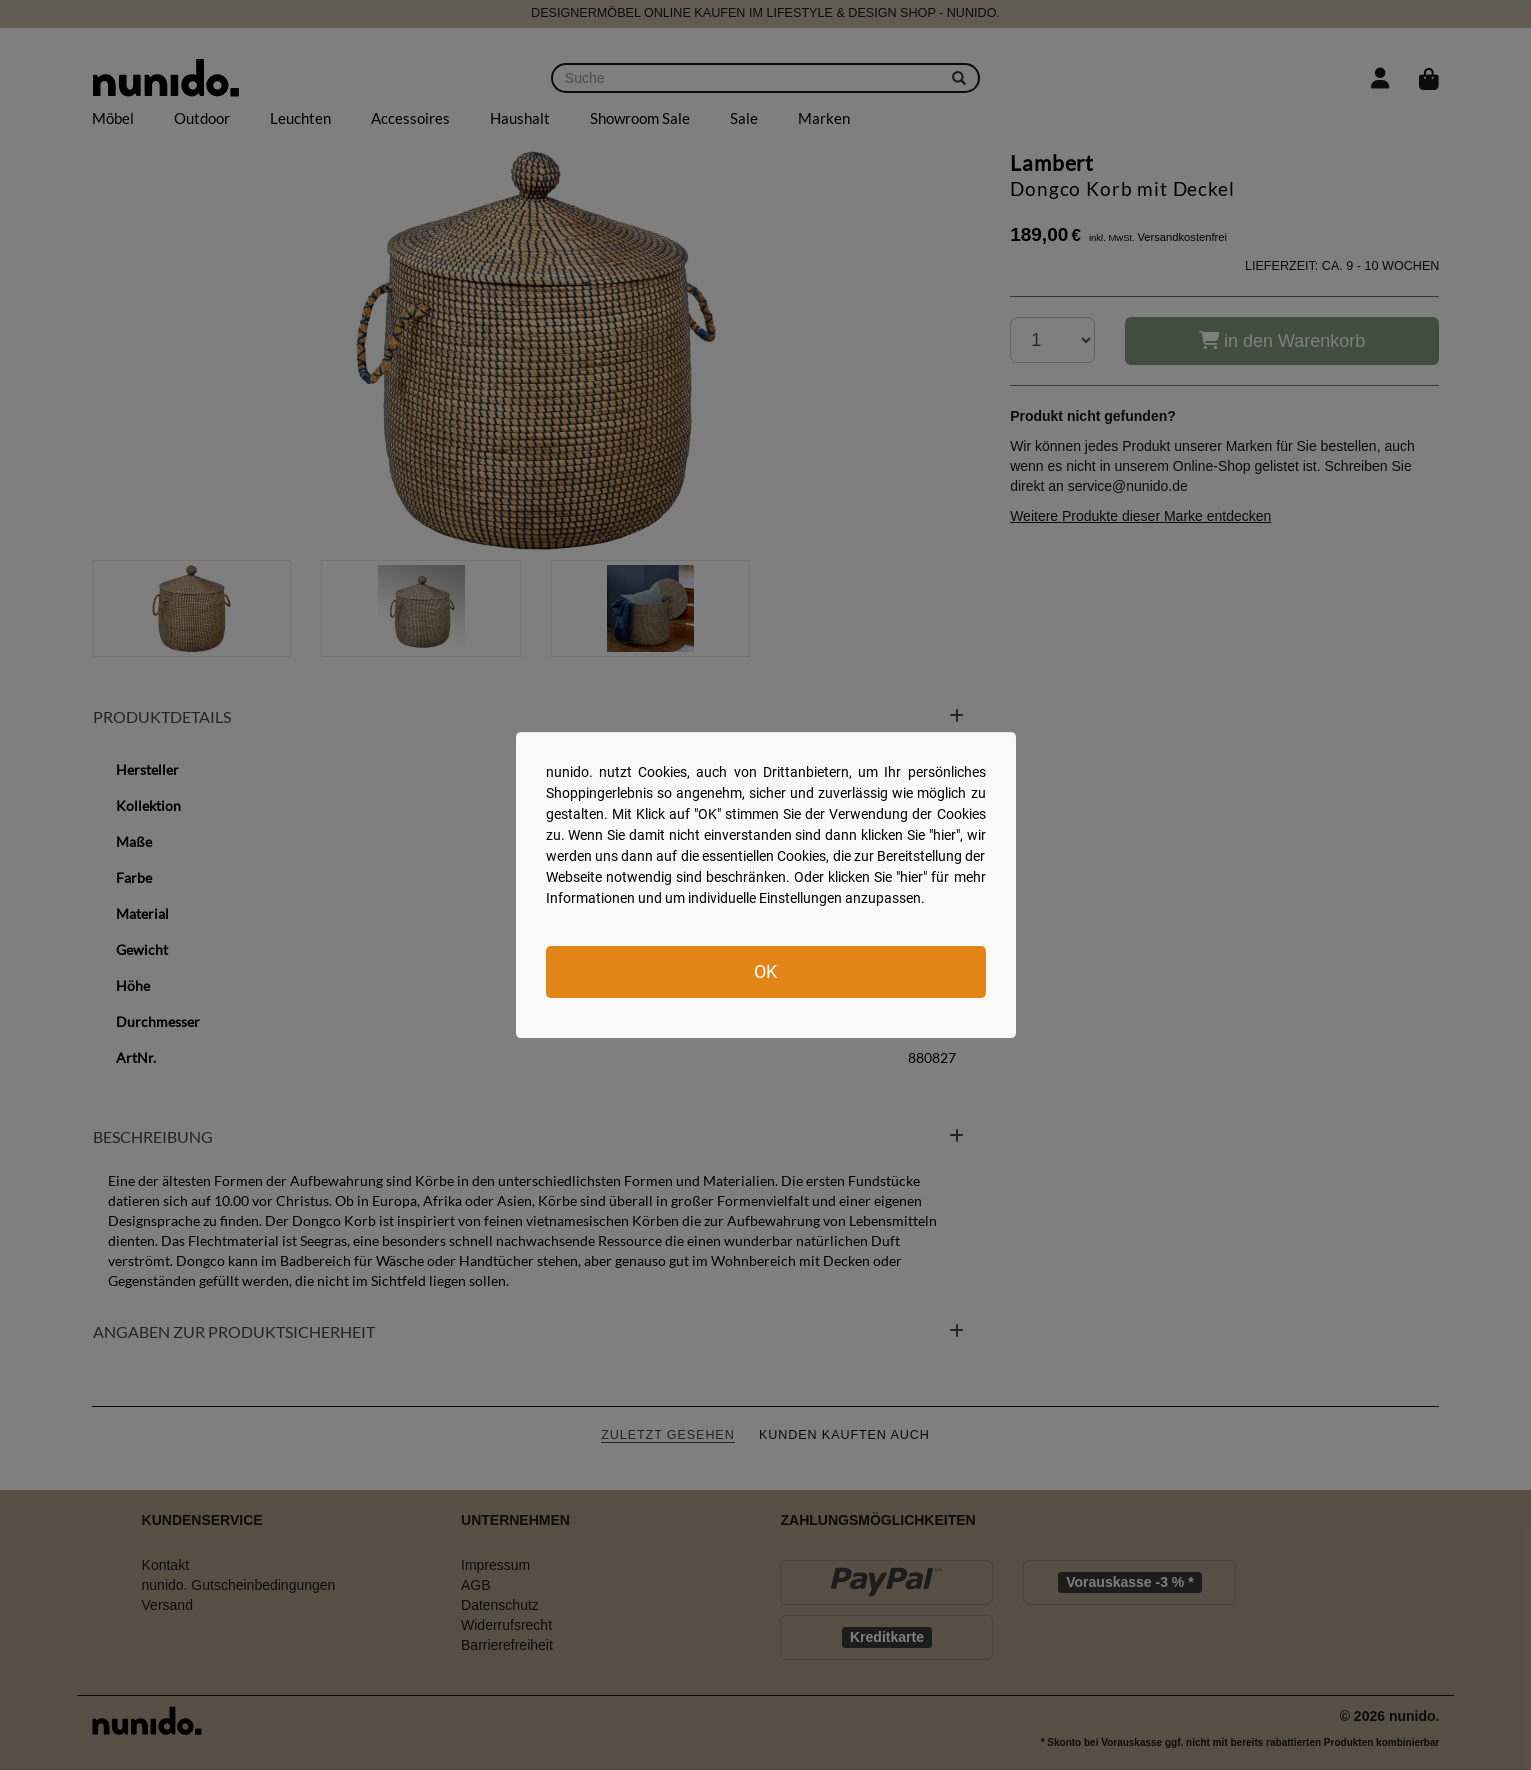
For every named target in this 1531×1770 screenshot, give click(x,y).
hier (944, 835)
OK (765, 971)
